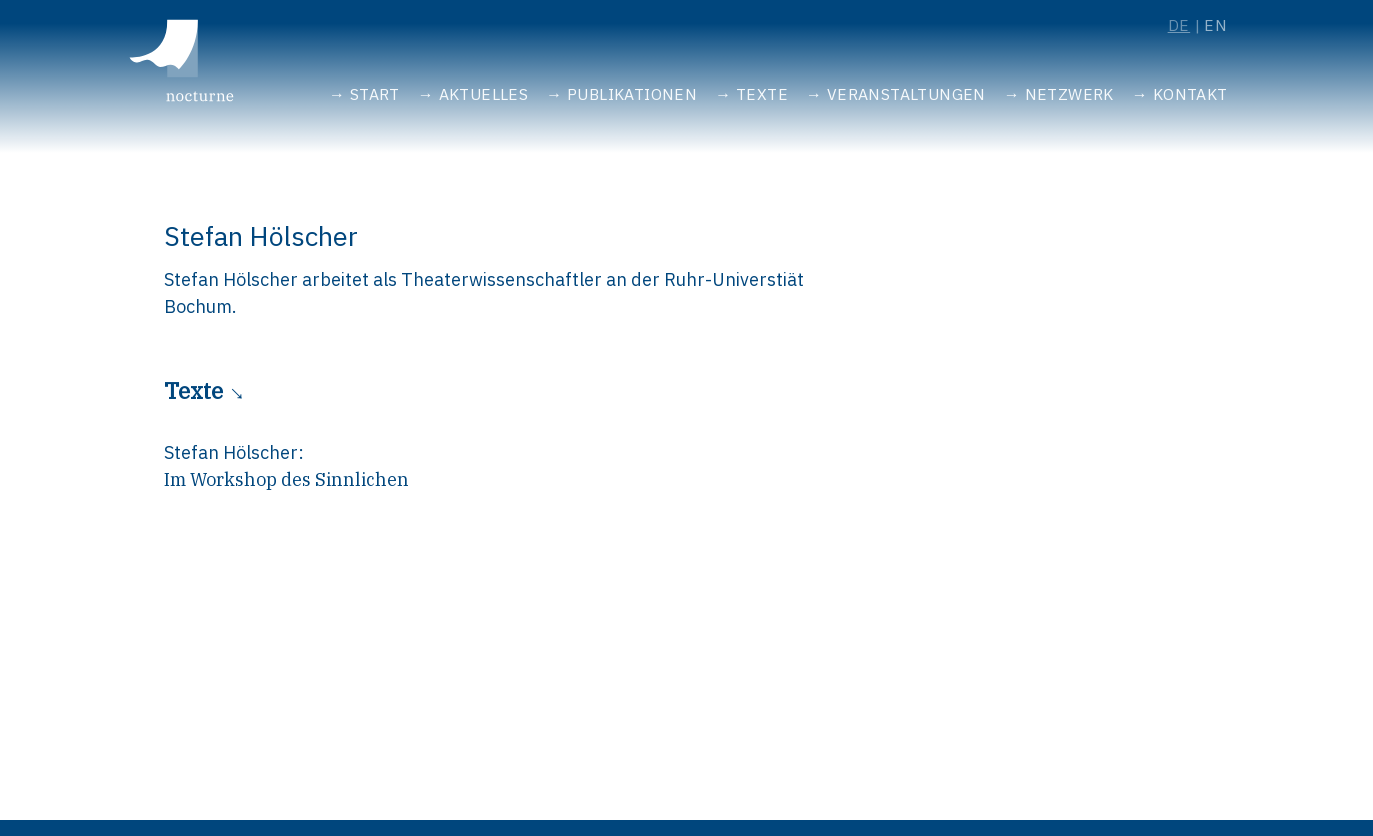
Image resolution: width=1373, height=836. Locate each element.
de (1179, 25)
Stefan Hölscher (231, 452)
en (1216, 25)
